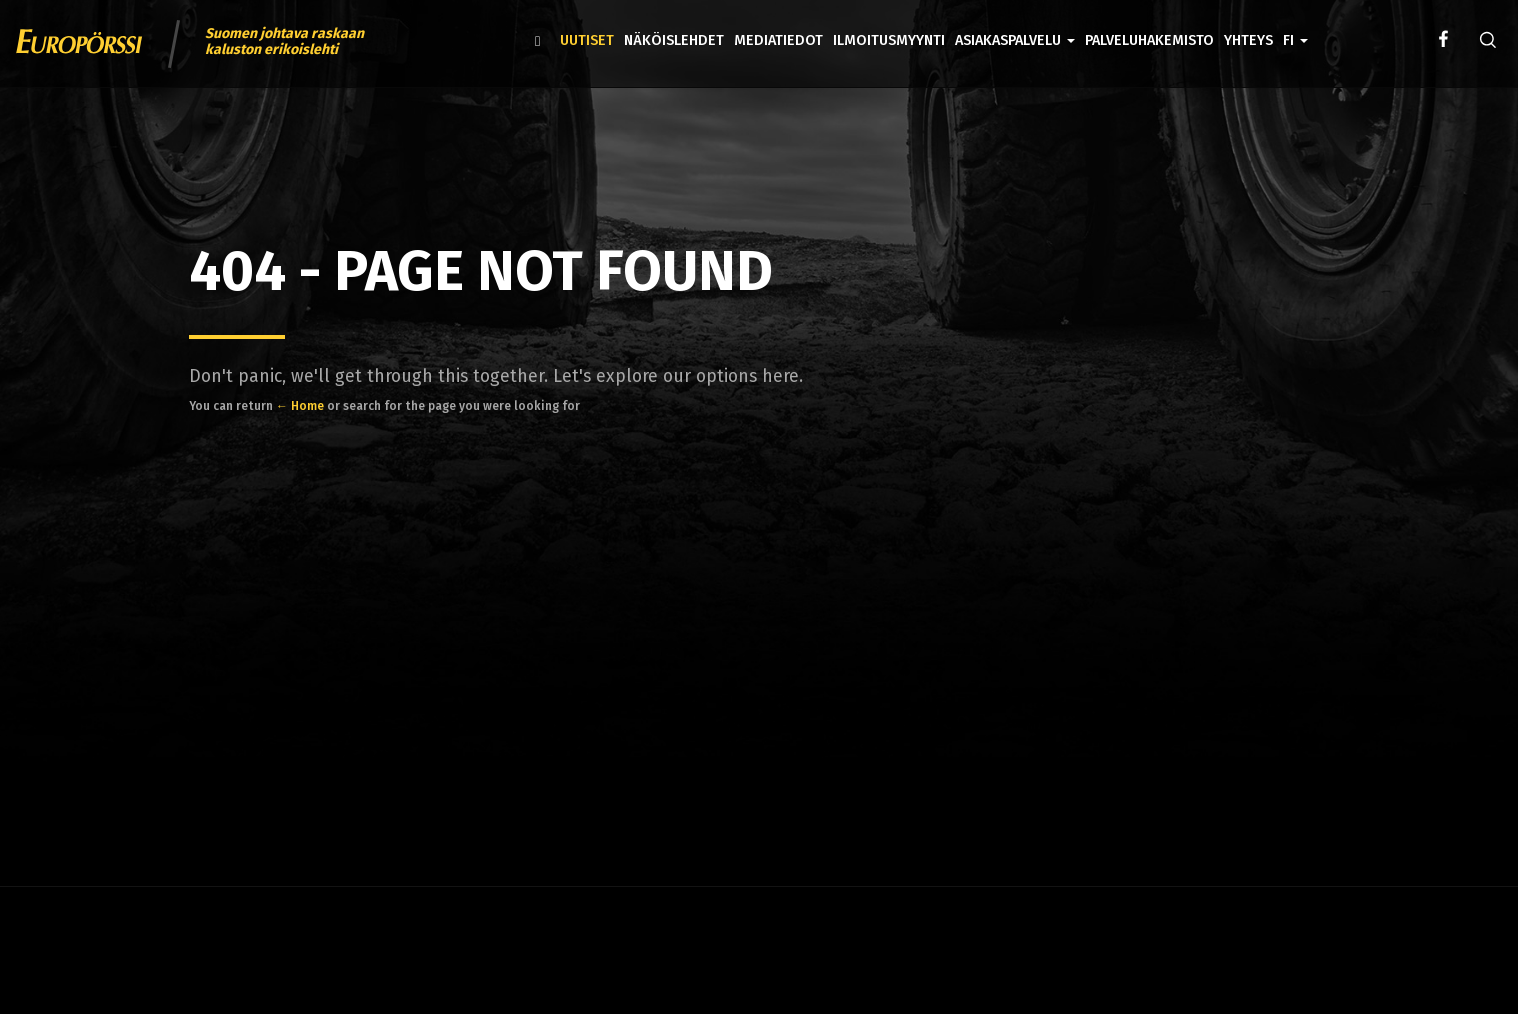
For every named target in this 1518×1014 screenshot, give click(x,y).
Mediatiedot (778, 40)
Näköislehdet (674, 40)
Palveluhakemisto (1149, 40)
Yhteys (1248, 40)
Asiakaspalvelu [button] (1015, 40)
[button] (1295, 26)
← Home (300, 406)
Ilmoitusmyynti (889, 40)
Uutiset (587, 40)
